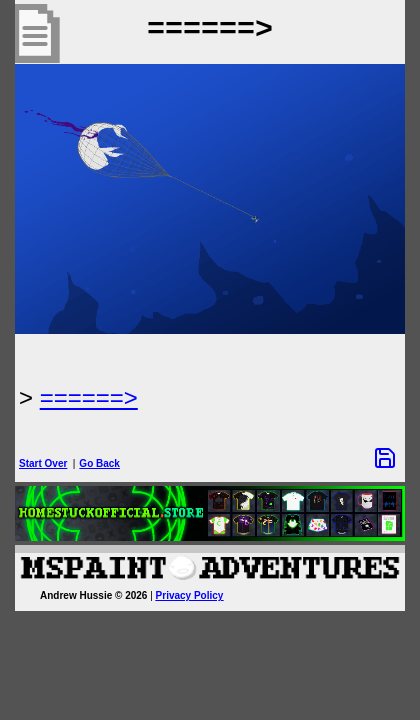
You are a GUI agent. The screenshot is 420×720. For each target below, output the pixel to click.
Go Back (99, 463)
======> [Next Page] (89, 397)
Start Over (43, 463)
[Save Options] (385, 458)
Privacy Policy (190, 595)
